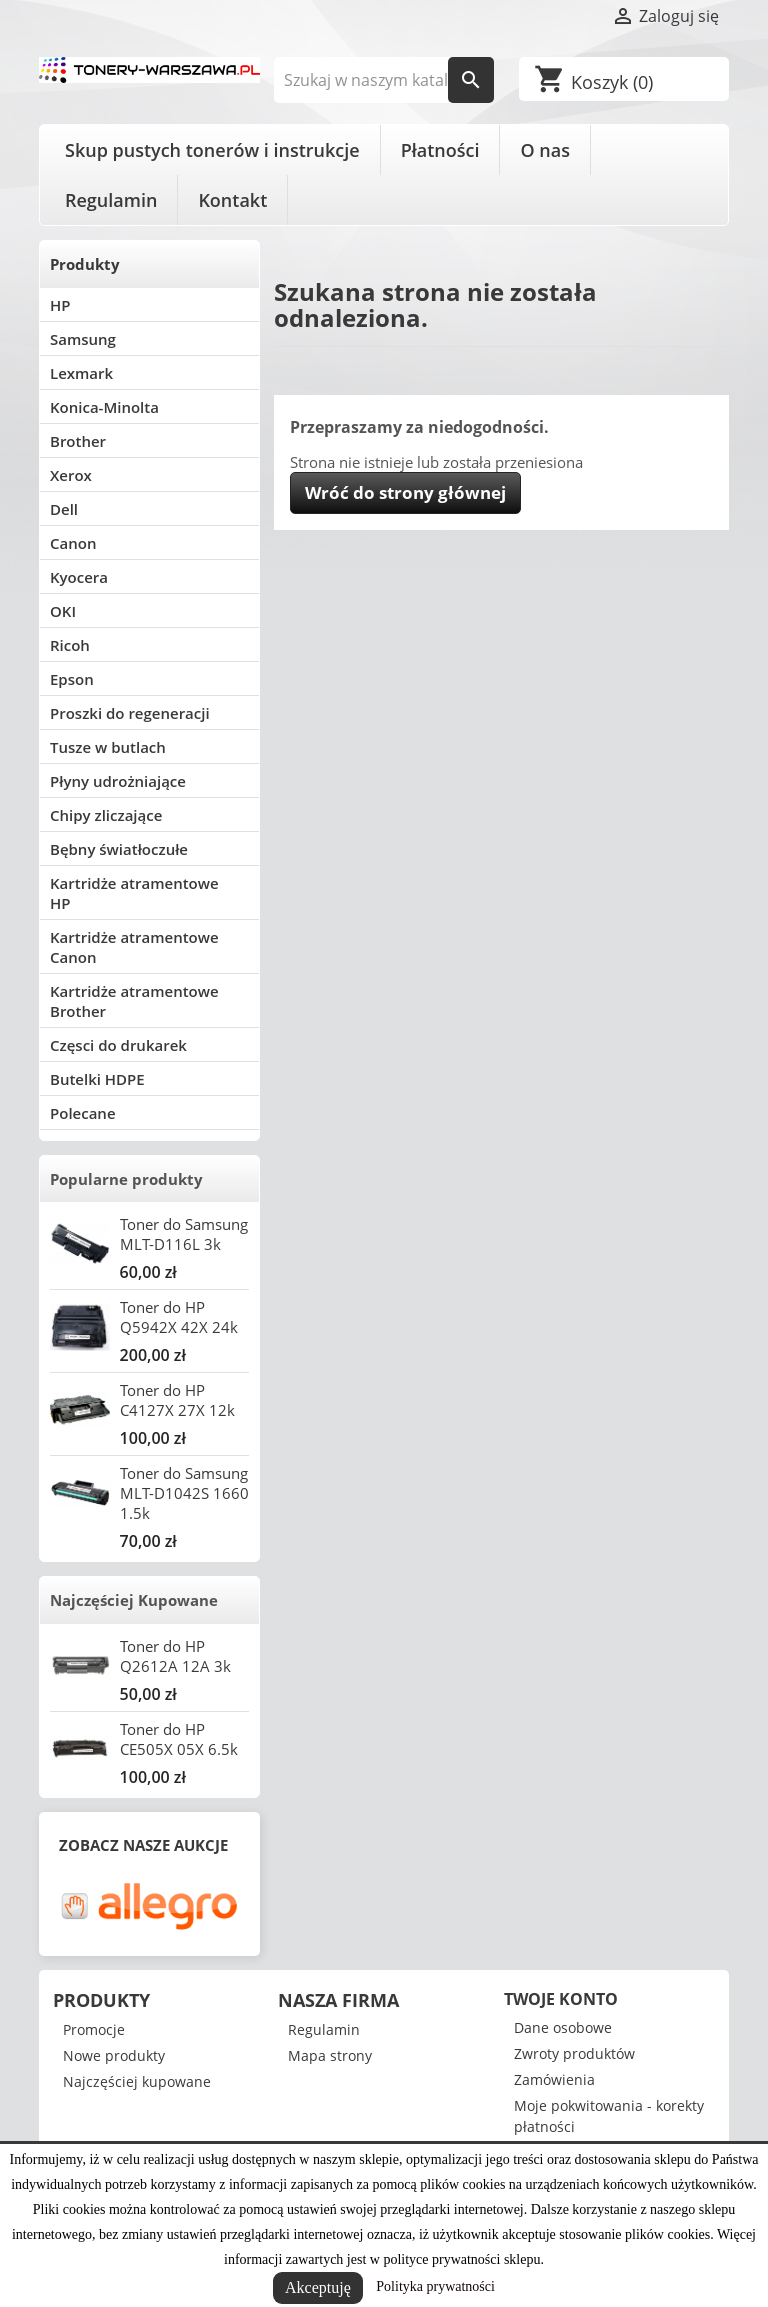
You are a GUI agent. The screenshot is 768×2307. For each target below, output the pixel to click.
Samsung (83, 339)
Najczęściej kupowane (137, 2081)
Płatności (440, 150)
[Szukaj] (384, 80)
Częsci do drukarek (118, 1045)
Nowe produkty (114, 2055)
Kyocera (79, 577)
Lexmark (81, 373)
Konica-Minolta (104, 407)
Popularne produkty (126, 1179)
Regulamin (111, 200)
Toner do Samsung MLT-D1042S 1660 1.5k (184, 1493)
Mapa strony (330, 2055)
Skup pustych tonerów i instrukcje (212, 150)
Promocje (94, 2029)
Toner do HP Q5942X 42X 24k (179, 1317)
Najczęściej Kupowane (134, 1600)
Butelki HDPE (97, 1079)
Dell (64, 509)
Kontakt (232, 200)
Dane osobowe (563, 2027)
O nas (544, 150)
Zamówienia (554, 2079)
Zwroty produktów (574, 2053)
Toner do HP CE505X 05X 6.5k (179, 1739)
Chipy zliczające (106, 815)
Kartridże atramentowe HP (134, 893)
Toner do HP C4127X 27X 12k (177, 1400)
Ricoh (70, 645)
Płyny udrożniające (118, 781)
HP (60, 305)
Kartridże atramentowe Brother (134, 1001)
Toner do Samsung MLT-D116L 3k (184, 1234)
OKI (63, 611)
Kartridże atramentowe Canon (134, 947)
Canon (73, 543)
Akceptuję (318, 2287)
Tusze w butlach (108, 747)
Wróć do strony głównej (405, 492)
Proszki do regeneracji (130, 713)
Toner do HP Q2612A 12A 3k (175, 1656)
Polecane (83, 1113)
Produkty (85, 264)
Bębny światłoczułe (119, 849)
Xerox (71, 475)
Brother (78, 441)
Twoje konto (561, 1999)
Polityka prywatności (435, 2286)
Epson (72, 679)
